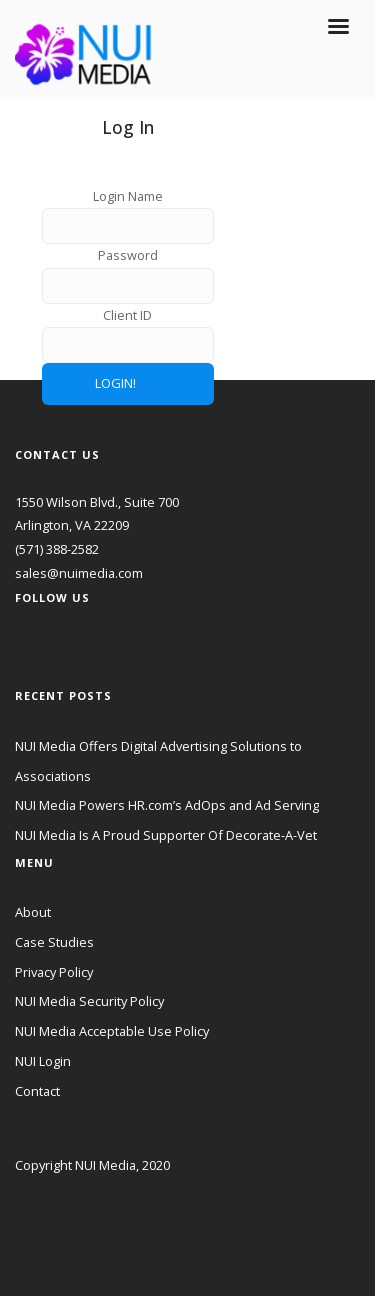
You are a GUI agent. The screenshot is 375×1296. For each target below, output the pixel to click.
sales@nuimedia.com (79, 573)
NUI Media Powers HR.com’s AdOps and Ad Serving (167, 805)
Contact (37, 1091)
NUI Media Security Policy (89, 1001)
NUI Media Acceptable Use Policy (112, 1031)
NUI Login (43, 1061)
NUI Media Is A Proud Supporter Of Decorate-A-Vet (166, 835)
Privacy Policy (54, 972)
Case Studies (54, 942)
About (33, 912)
